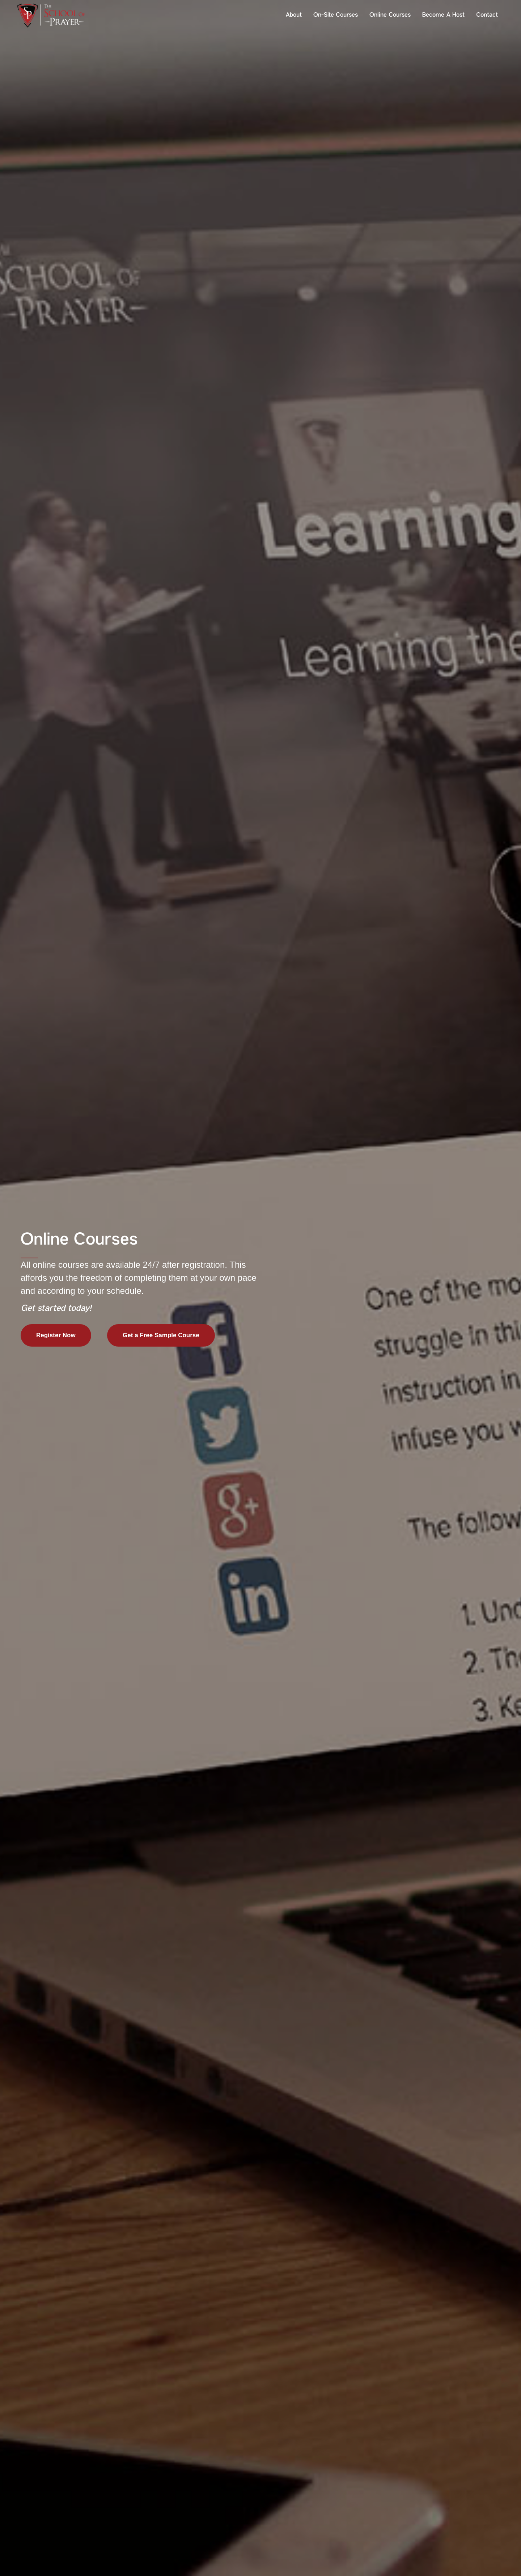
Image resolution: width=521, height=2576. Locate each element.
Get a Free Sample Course (161, 1335)
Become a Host (443, 15)
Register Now (56, 1335)
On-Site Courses (335, 15)
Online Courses (390, 15)
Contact (487, 15)
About (293, 15)
